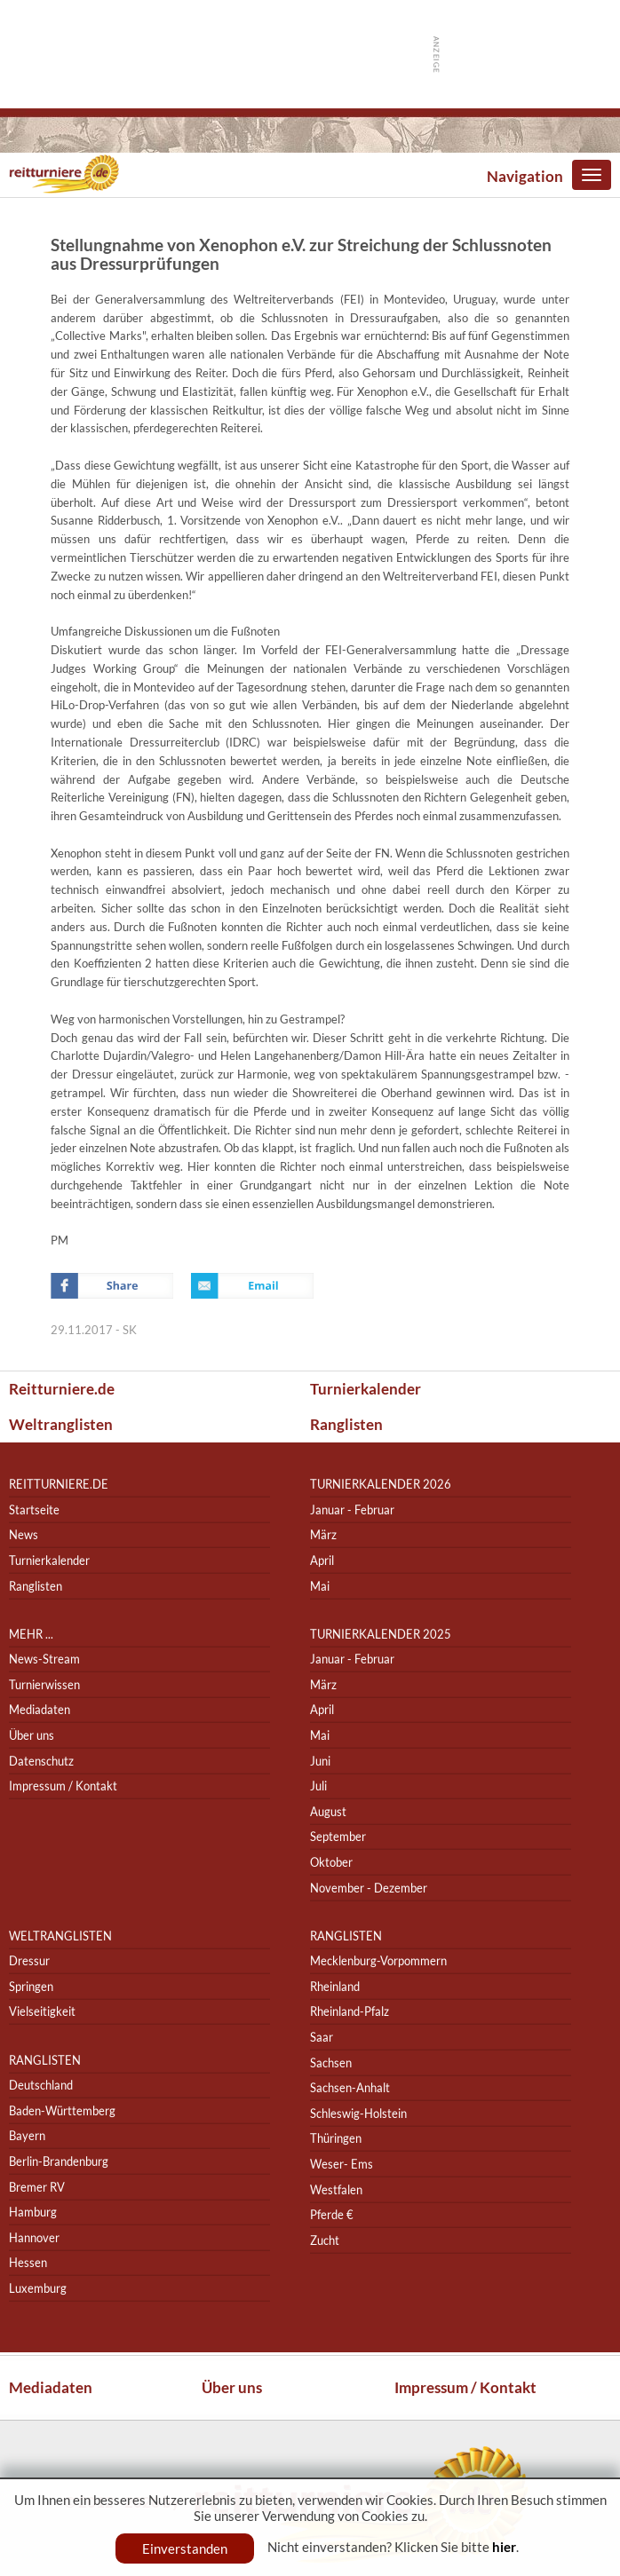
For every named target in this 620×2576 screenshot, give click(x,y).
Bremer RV (37, 2186)
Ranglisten (346, 1424)
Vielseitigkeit (42, 2011)
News (23, 1535)
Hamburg (33, 2211)
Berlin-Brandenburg (58, 2161)
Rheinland (335, 1986)
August (328, 1811)
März (323, 1535)
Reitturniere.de (62, 1388)
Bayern (27, 2136)
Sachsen (331, 2062)
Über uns (31, 1734)
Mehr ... (31, 1633)
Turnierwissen (44, 1684)
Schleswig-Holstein (358, 2113)
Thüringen (336, 2138)
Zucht (324, 2240)
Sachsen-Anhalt (350, 2087)
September (338, 1837)
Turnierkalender (365, 1388)
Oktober (331, 1861)
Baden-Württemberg (62, 2110)
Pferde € (332, 2214)
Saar (321, 2036)
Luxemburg (38, 2287)
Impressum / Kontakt (63, 1785)
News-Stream (44, 1658)
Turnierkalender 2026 (380, 1483)
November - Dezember (368, 1887)
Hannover (34, 2237)
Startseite (34, 1509)
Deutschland (41, 2084)
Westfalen (336, 2189)
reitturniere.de (58, 1483)
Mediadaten (39, 1710)
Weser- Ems (341, 2163)
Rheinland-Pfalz (349, 2011)
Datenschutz (41, 1760)
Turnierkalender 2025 (380, 1633)
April (322, 1560)
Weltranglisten (61, 1424)
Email (252, 1286)
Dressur (29, 1960)
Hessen (28, 2262)
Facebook (112, 1286)
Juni (320, 1760)
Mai (320, 1585)
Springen (31, 1986)
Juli (318, 1785)
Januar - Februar (352, 1509)
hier (504, 2547)
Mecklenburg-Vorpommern (378, 1960)
